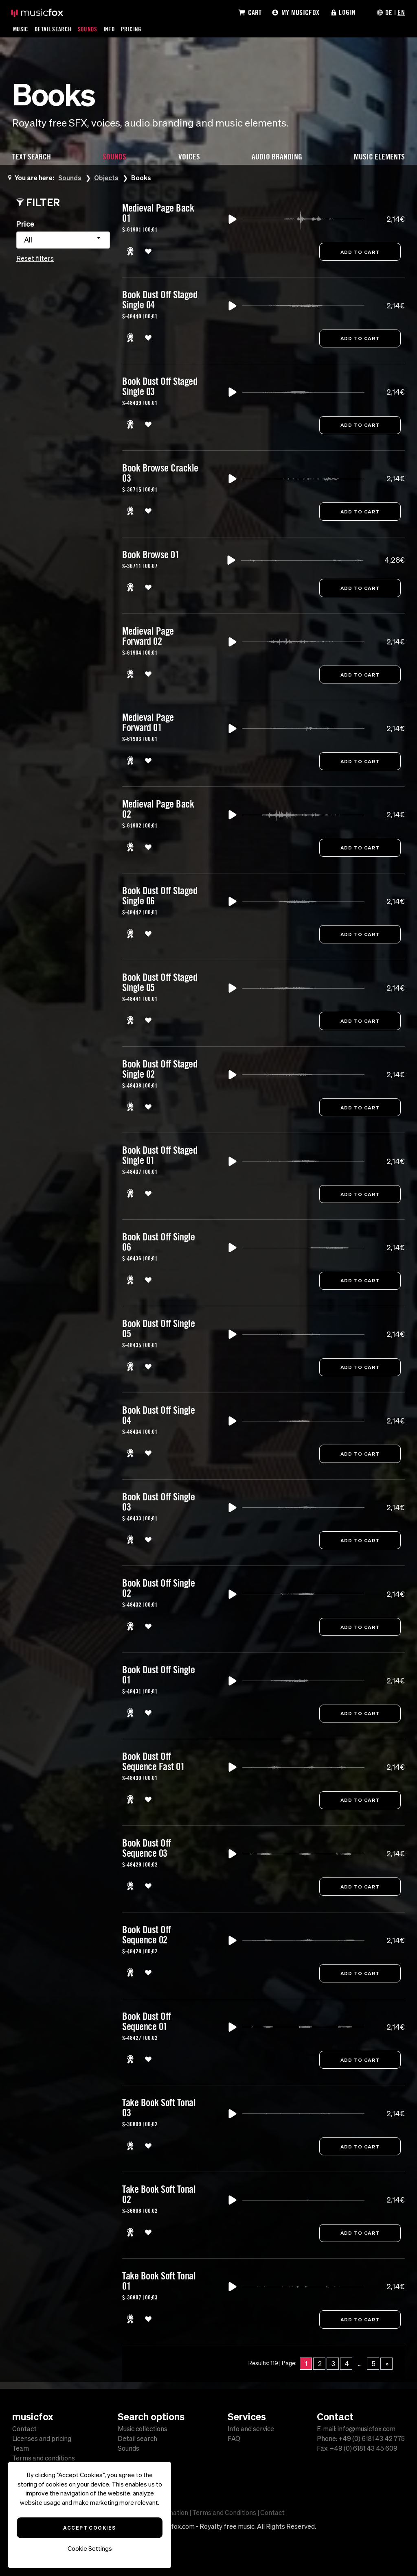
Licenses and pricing (41, 2438)
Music (21, 29)
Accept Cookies (89, 2527)
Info (110, 29)
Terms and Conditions (224, 2512)
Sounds (88, 29)
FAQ (234, 2438)
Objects (106, 177)
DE (388, 12)
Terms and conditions (43, 2458)
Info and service (251, 2428)
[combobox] (63, 240)
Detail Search (53, 29)
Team (20, 2448)
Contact (24, 2428)
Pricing (132, 29)
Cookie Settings (90, 2548)
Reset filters (35, 258)
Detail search (137, 2438)
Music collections (142, 2428)
